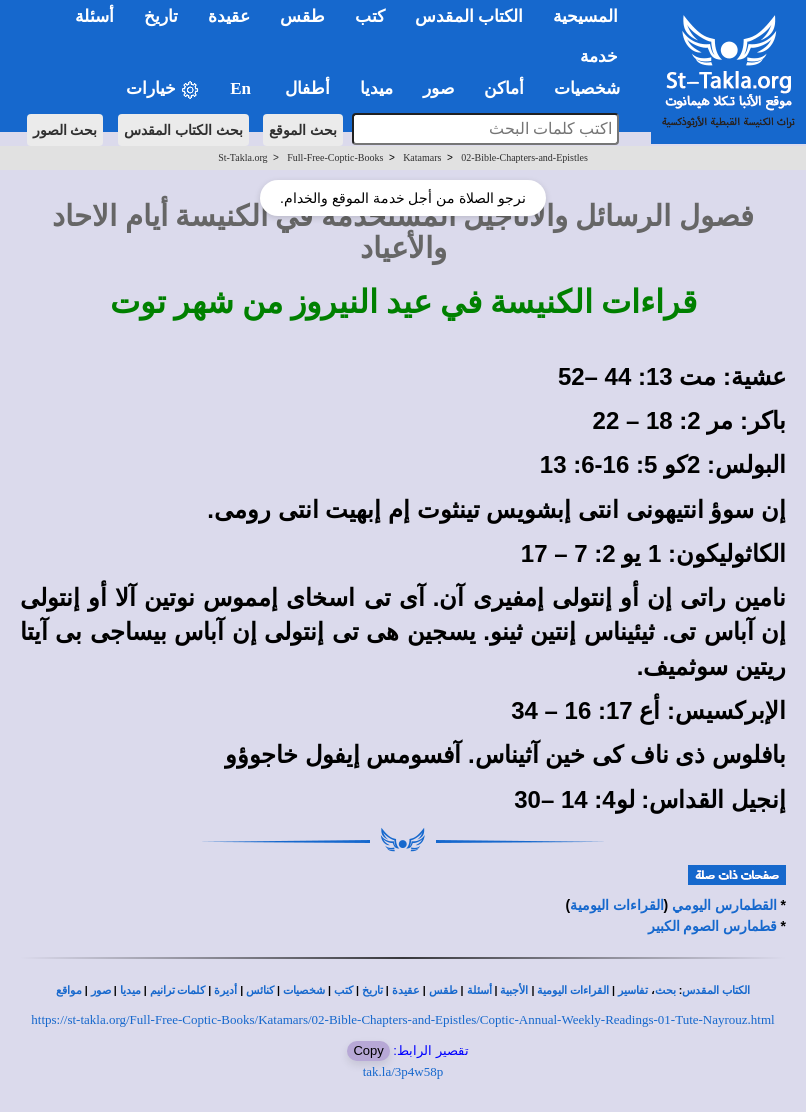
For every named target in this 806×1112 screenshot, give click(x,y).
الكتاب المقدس (716, 990)
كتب (343, 990)
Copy (368, 1050)
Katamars (422, 157)
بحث (665, 990)
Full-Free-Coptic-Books (335, 157)
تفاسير (633, 990)
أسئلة (479, 990)
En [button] (242, 88)
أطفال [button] (307, 88)
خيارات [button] (163, 89)
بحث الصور (65, 130)
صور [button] (438, 88)
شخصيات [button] (593, 88)
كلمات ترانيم (178, 990)
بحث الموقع (303, 130)
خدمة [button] (599, 56)
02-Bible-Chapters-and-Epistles (524, 157)
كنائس (260, 990)
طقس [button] (302, 16)
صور (101, 990)
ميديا (130, 990)
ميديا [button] (376, 88)
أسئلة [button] (94, 16)
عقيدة (406, 990)
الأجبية (514, 990)
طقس (443, 990)
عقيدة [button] (229, 16)
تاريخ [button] (161, 16)
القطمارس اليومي (724, 905)
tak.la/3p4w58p (403, 1071)
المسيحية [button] (585, 16)
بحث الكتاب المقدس (183, 130)
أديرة (225, 990)
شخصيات (304, 990)
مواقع (69, 990)
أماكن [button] (504, 88)
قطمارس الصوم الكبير (712, 926)
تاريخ (372, 990)
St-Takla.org (242, 157)
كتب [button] (370, 16)
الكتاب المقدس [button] (469, 16)
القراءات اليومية (617, 905)
